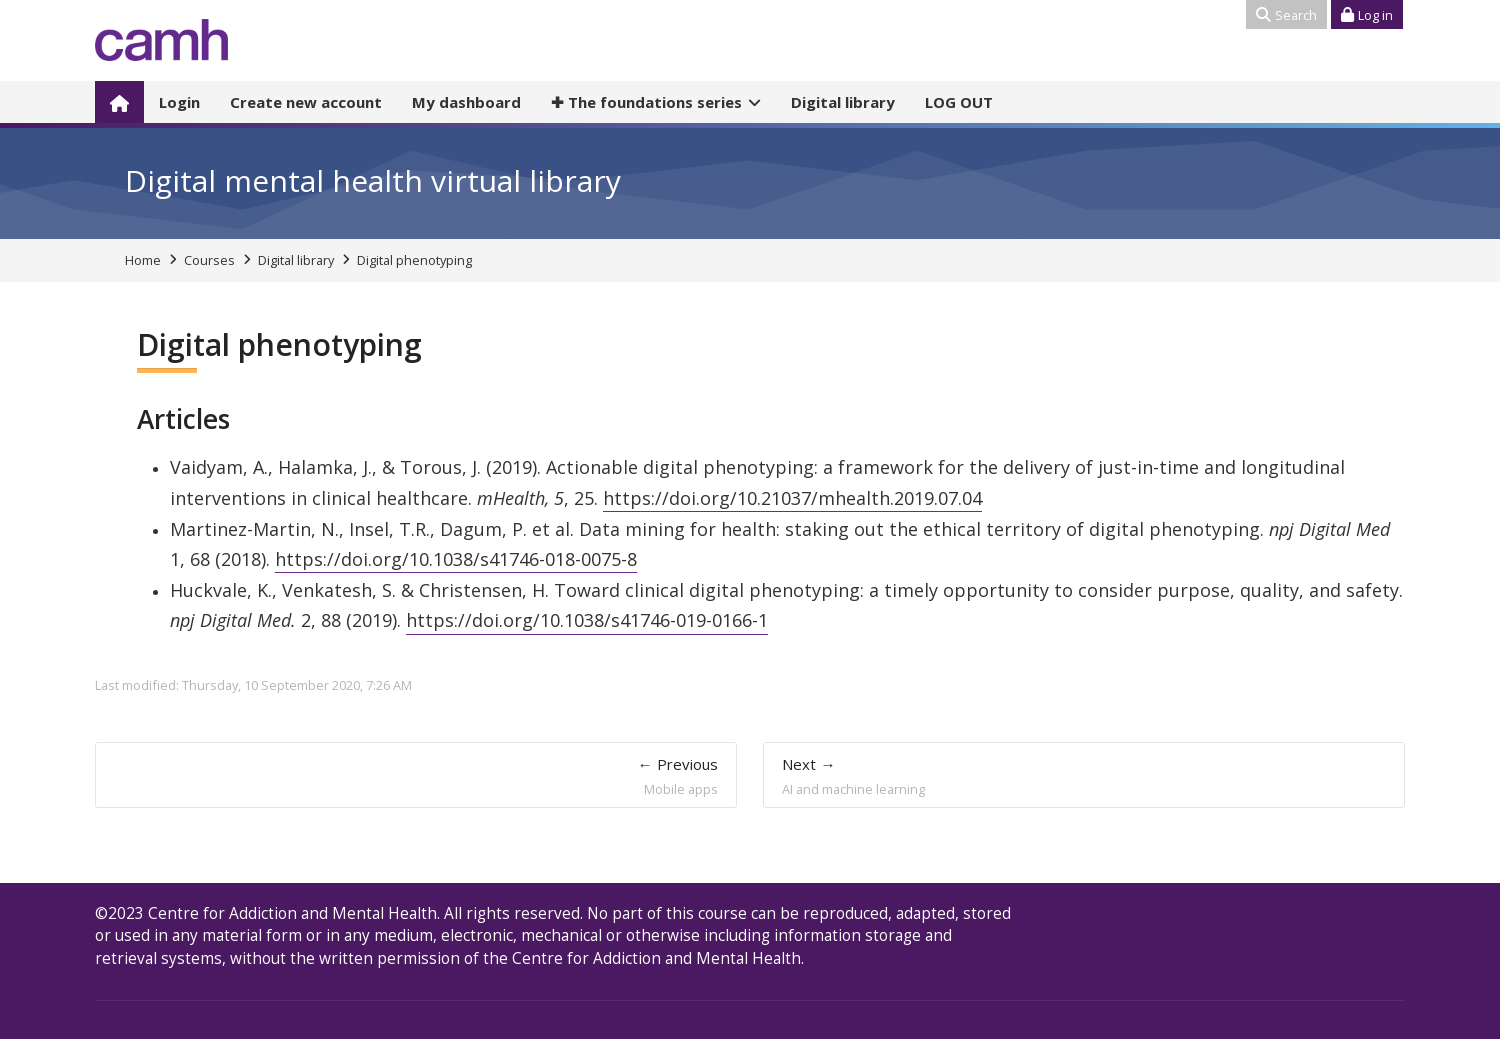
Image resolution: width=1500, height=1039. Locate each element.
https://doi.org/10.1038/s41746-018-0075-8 (456, 559)
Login (179, 102)
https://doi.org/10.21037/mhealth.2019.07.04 (792, 498)
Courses (209, 260)
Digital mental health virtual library (373, 180)
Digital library (843, 102)
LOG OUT (959, 102)
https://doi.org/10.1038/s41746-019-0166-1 (587, 620)
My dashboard (466, 102)
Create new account (306, 102)
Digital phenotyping (414, 260)
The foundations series (646, 102)
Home (143, 260)
